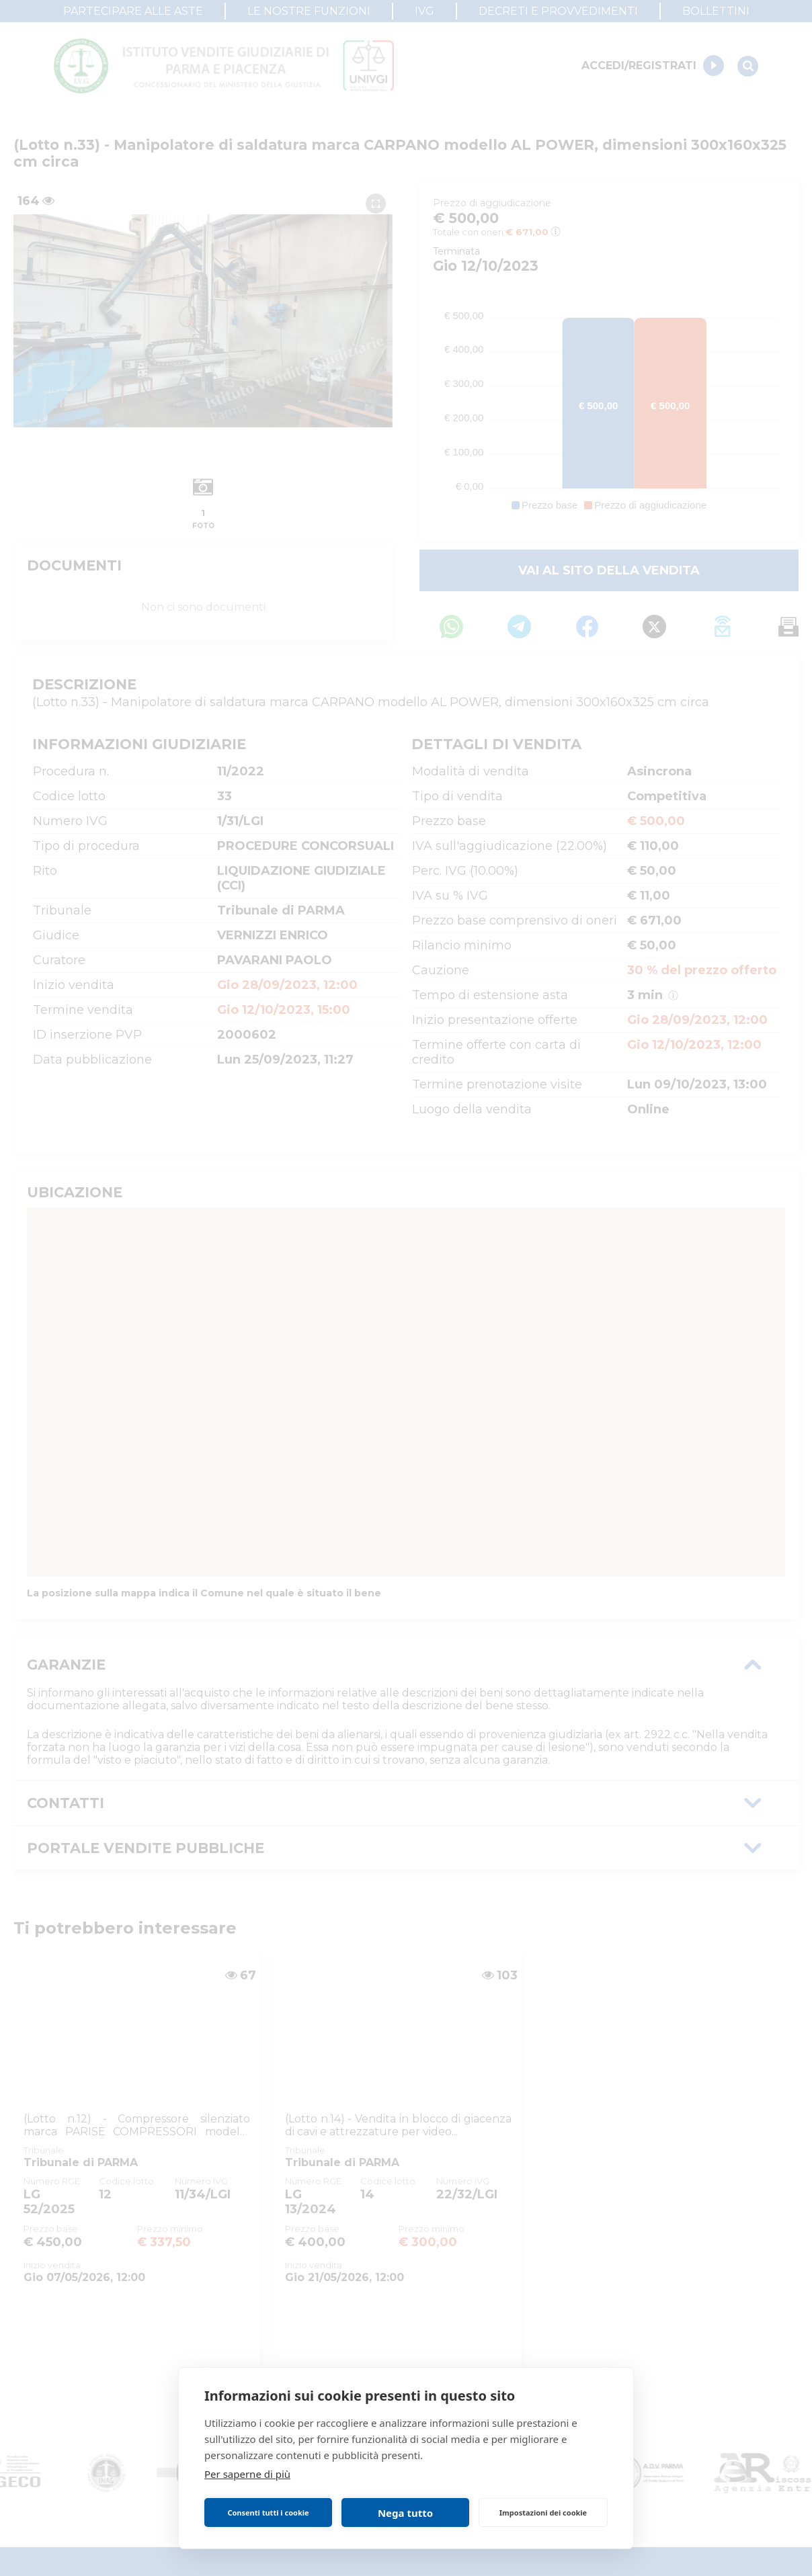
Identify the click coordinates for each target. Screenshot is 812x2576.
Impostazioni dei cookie (543, 2512)
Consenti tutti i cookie (268, 2512)
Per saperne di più (247, 2474)
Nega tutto (405, 2513)
